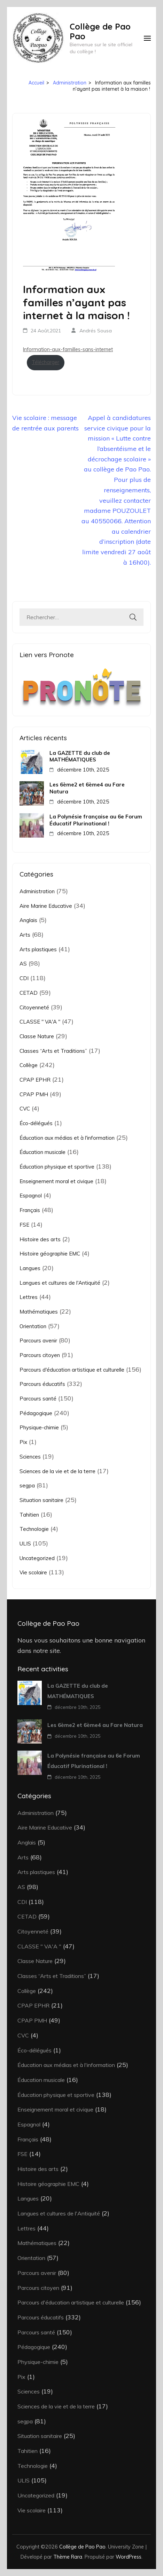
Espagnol (31, 1195)
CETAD (29, 993)
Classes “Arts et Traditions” (53, 1051)
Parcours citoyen (40, 1355)
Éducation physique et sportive (57, 1166)
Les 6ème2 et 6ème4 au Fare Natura (87, 787)
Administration (37, 891)
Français (30, 1210)
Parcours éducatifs (42, 1384)
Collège (29, 1065)
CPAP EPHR (35, 1079)
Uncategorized (37, 1558)
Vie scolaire (33, 1572)
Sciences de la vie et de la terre (57, 1471)
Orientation (33, 1326)
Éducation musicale (42, 1152)
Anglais (28, 920)
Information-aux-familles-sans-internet (68, 349)
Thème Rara (67, 2556)
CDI (24, 978)
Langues (30, 1268)
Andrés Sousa (95, 331)
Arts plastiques (38, 949)
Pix (23, 1442)
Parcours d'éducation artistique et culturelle (72, 1369)
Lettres (29, 1297)
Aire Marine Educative (46, 906)
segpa (27, 1485)
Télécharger (45, 362)
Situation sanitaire (41, 1500)
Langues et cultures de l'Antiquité (60, 1282)
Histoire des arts (40, 1239)
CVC (25, 1108)
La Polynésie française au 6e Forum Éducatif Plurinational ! (95, 819)
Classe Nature (37, 1036)
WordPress (128, 2556)
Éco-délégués (36, 1123)
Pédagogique (36, 1413)
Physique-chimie (39, 1427)
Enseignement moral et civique (56, 1181)
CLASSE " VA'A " (40, 1021)
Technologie (34, 1529)
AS (23, 963)
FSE (24, 1224)
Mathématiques (39, 1311)
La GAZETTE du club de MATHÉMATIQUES (79, 756)
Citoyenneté (34, 1007)
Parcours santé (38, 1398)
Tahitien (29, 1514)
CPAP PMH (34, 1094)
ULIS (25, 1543)
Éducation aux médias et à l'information (67, 1137)
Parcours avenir (38, 1340)
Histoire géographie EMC (50, 1253)
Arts (25, 934)
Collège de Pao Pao (100, 31)
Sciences (30, 1456)
